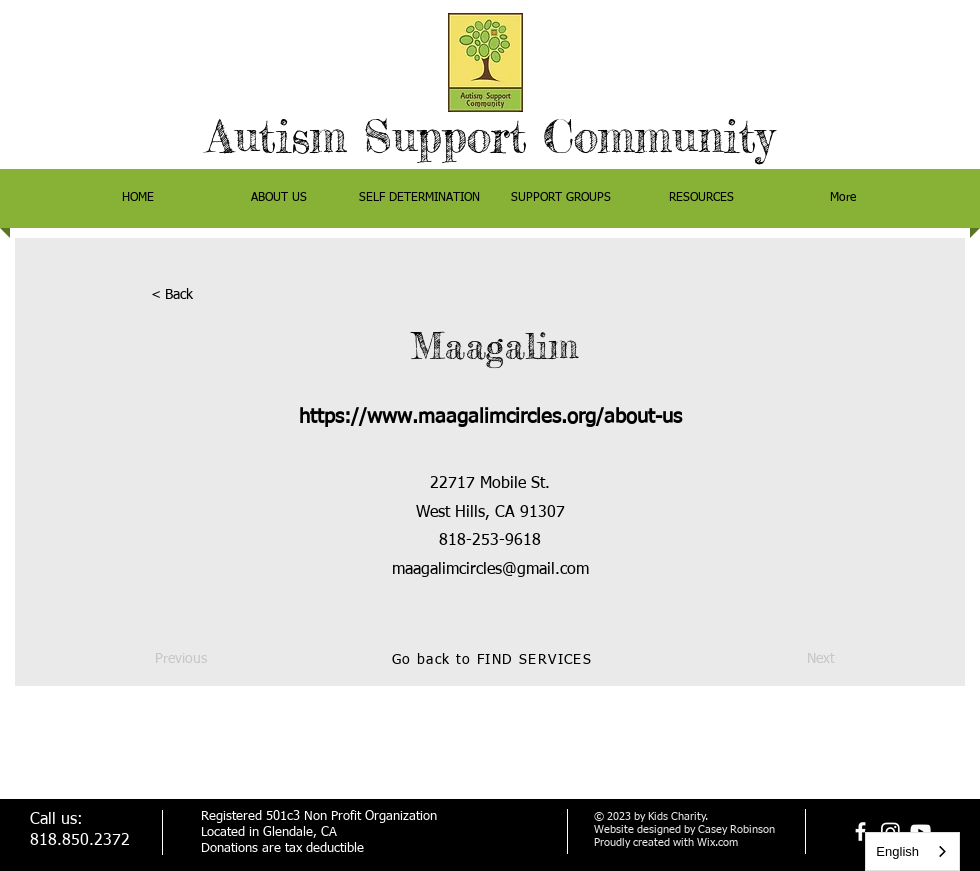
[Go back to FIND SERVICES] (494, 660)
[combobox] (912, 851)
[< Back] (217, 296)
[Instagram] (890, 831)
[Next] (785, 660)
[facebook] (860, 831)
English (897, 851)
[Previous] (221, 660)
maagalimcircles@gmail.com (490, 570)
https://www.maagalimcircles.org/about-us (490, 417)
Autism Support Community (490, 136)
